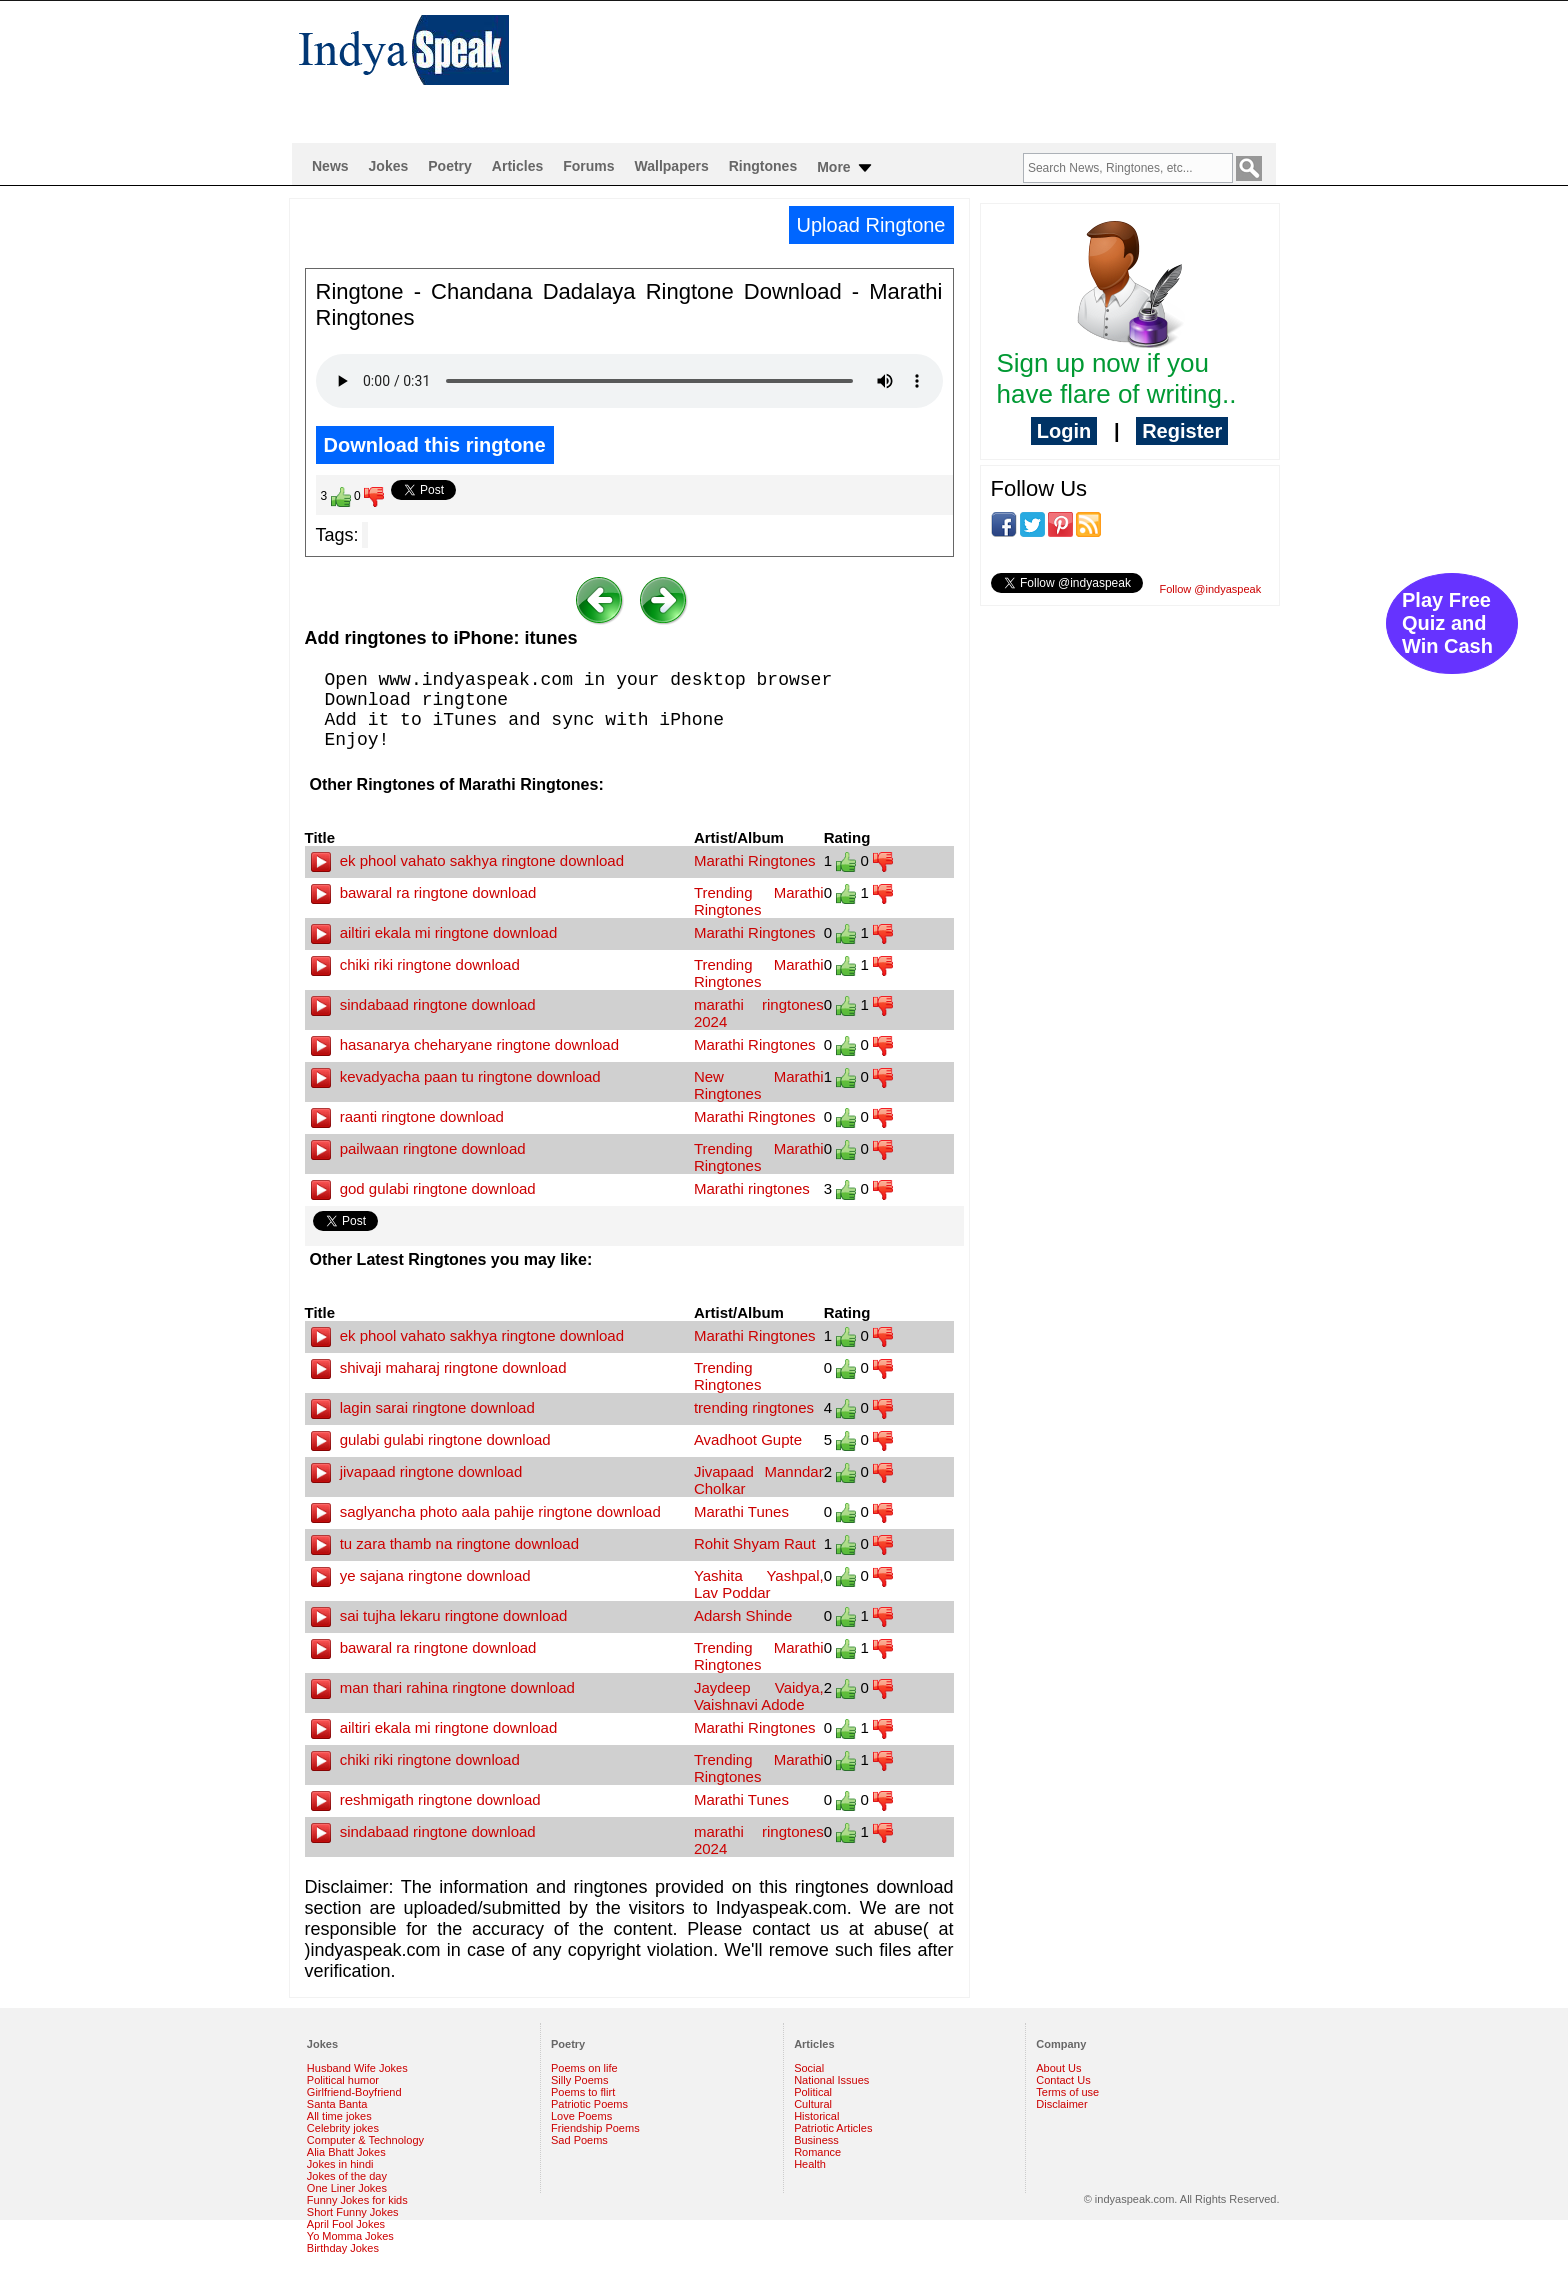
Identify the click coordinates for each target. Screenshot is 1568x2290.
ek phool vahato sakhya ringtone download (468, 860)
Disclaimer (1061, 2104)
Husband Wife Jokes (357, 2068)
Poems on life (584, 2068)
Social (809, 2068)
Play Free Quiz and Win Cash (1447, 623)
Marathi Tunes (741, 1511)
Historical (816, 2116)
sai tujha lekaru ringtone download (439, 1615)
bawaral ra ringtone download (424, 892)
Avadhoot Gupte (748, 1439)
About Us (1058, 2068)
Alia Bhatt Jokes (346, 2152)
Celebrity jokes (343, 2128)
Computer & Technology (365, 2140)
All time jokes (339, 2116)
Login (1064, 431)
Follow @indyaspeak (1211, 589)
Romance (817, 2152)
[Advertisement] (914, 66)
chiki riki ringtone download (415, 964)
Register (1182, 431)
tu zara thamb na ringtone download (445, 1543)
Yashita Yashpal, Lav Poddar (759, 1584)
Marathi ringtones (752, 1188)
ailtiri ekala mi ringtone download (434, 932)
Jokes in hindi (340, 2164)
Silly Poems (579, 2080)
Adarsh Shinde (743, 1615)
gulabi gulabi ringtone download (431, 1439)
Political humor (343, 2080)
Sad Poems (579, 2140)
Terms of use (1067, 2092)
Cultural (813, 2104)
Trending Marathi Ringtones (759, 901)
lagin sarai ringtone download (423, 1407)
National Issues (831, 2080)
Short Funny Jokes (353, 2212)
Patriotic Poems (589, 2104)
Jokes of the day (347, 2176)
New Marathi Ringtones (759, 1085)
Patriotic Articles (833, 2128)
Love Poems (581, 2116)
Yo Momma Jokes (350, 2236)
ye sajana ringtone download (421, 1575)
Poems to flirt (583, 2092)
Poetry (450, 166)
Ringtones (763, 166)
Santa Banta (337, 2104)
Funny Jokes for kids (357, 2200)
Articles (517, 166)
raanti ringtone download (407, 1116)
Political (813, 2092)
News (330, 166)
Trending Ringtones (728, 1376)
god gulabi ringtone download (423, 1188)
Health (810, 2164)
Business (816, 2140)
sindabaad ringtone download (423, 1004)
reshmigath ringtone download (426, 1799)
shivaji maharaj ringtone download (439, 1367)
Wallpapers (672, 166)
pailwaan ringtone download (418, 1148)
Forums (588, 166)
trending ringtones (754, 1407)
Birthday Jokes (343, 2248)
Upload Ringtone (871, 225)
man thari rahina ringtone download (443, 1687)
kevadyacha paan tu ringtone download (456, 1076)
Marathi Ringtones (755, 860)
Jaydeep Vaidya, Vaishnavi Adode (759, 1696)
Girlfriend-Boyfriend (354, 2092)
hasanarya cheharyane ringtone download (465, 1044)
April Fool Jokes (346, 2224)
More (845, 168)
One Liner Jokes (347, 2188)
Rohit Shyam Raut (755, 1543)
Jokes (389, 166)
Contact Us (1063, 2080)
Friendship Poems (595, 2128)
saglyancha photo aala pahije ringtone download (486, 1511)
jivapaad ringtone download (417, 1471)
